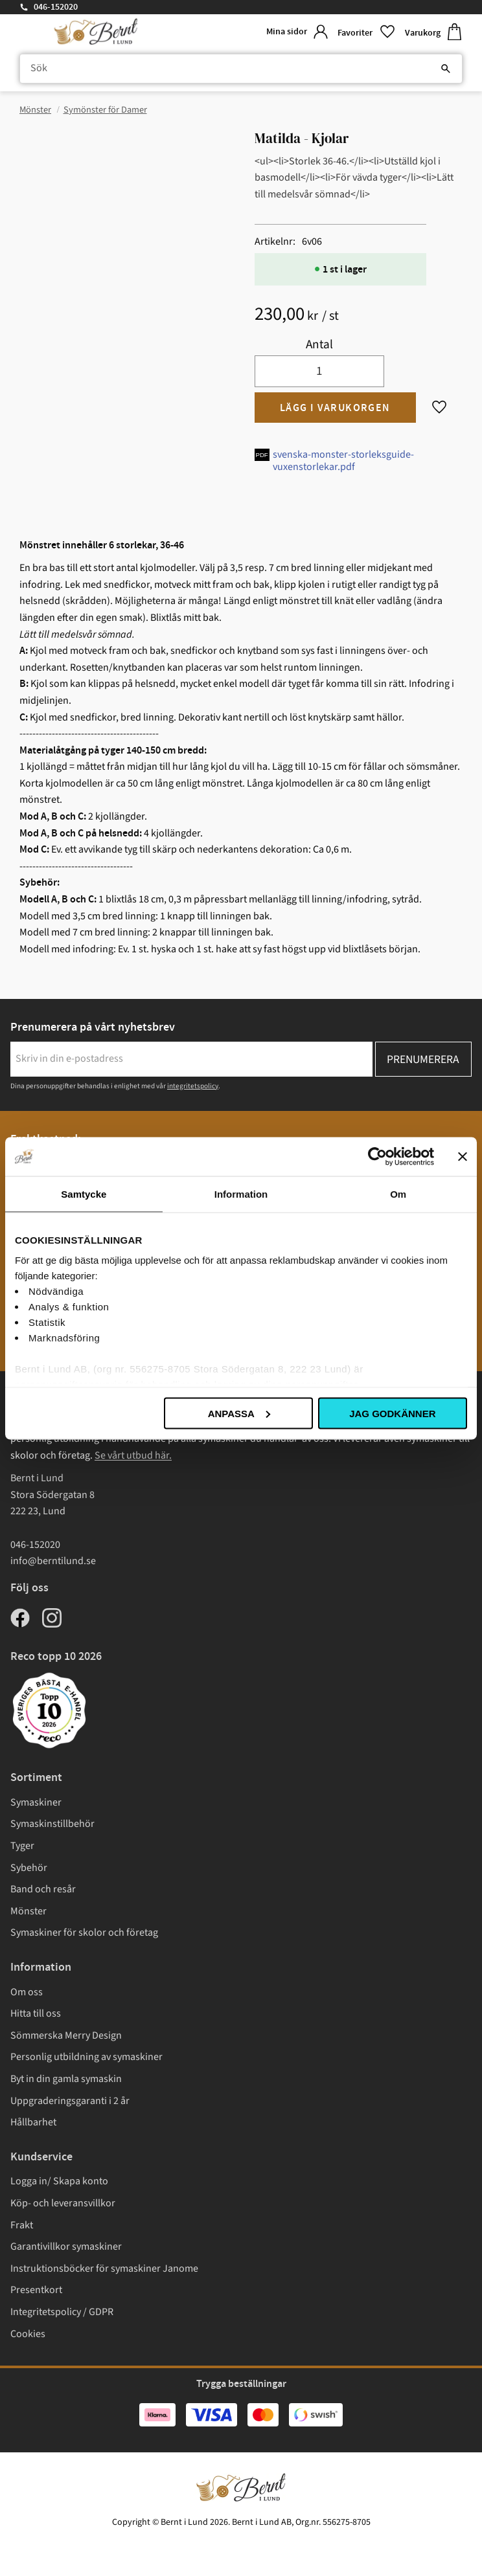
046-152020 (56, 7)
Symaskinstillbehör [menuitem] (52, 1824)
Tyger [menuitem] (22, 1846)
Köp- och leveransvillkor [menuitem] (62, 2203)
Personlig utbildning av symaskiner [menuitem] (86, 2057)
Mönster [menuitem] (28, 1911)
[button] (366, 32)
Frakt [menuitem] (21, 2225)
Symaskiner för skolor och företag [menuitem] (84, 1932)
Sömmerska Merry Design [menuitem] (66, 2035)
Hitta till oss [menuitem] (35, 2013)
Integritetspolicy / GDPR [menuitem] (61, 2312)
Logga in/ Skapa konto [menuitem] (59, 2181)
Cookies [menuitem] (27, 2334)
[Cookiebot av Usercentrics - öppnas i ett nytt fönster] (377, 1156)
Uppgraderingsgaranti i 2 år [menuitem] (70, 2101)
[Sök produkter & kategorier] (241, 68)
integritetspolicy (192, 1086)
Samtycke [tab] (83, 1193)
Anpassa (239, 1412)
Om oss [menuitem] (26, 1992)
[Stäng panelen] (462, 1156)
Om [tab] (398, 1193)
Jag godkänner (392, 1412)
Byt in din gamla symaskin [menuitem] (66, 2079)
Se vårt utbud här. (133, 1455)
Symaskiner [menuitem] (36, 1802)
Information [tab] (241, 1193)
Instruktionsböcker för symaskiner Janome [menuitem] (104, 2268)
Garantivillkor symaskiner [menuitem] (66, 2246)
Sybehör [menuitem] (28, 1868)
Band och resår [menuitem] (43, 1889)
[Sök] (446, 68)
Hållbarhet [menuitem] (33, 2122)
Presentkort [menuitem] (36, 2290)
